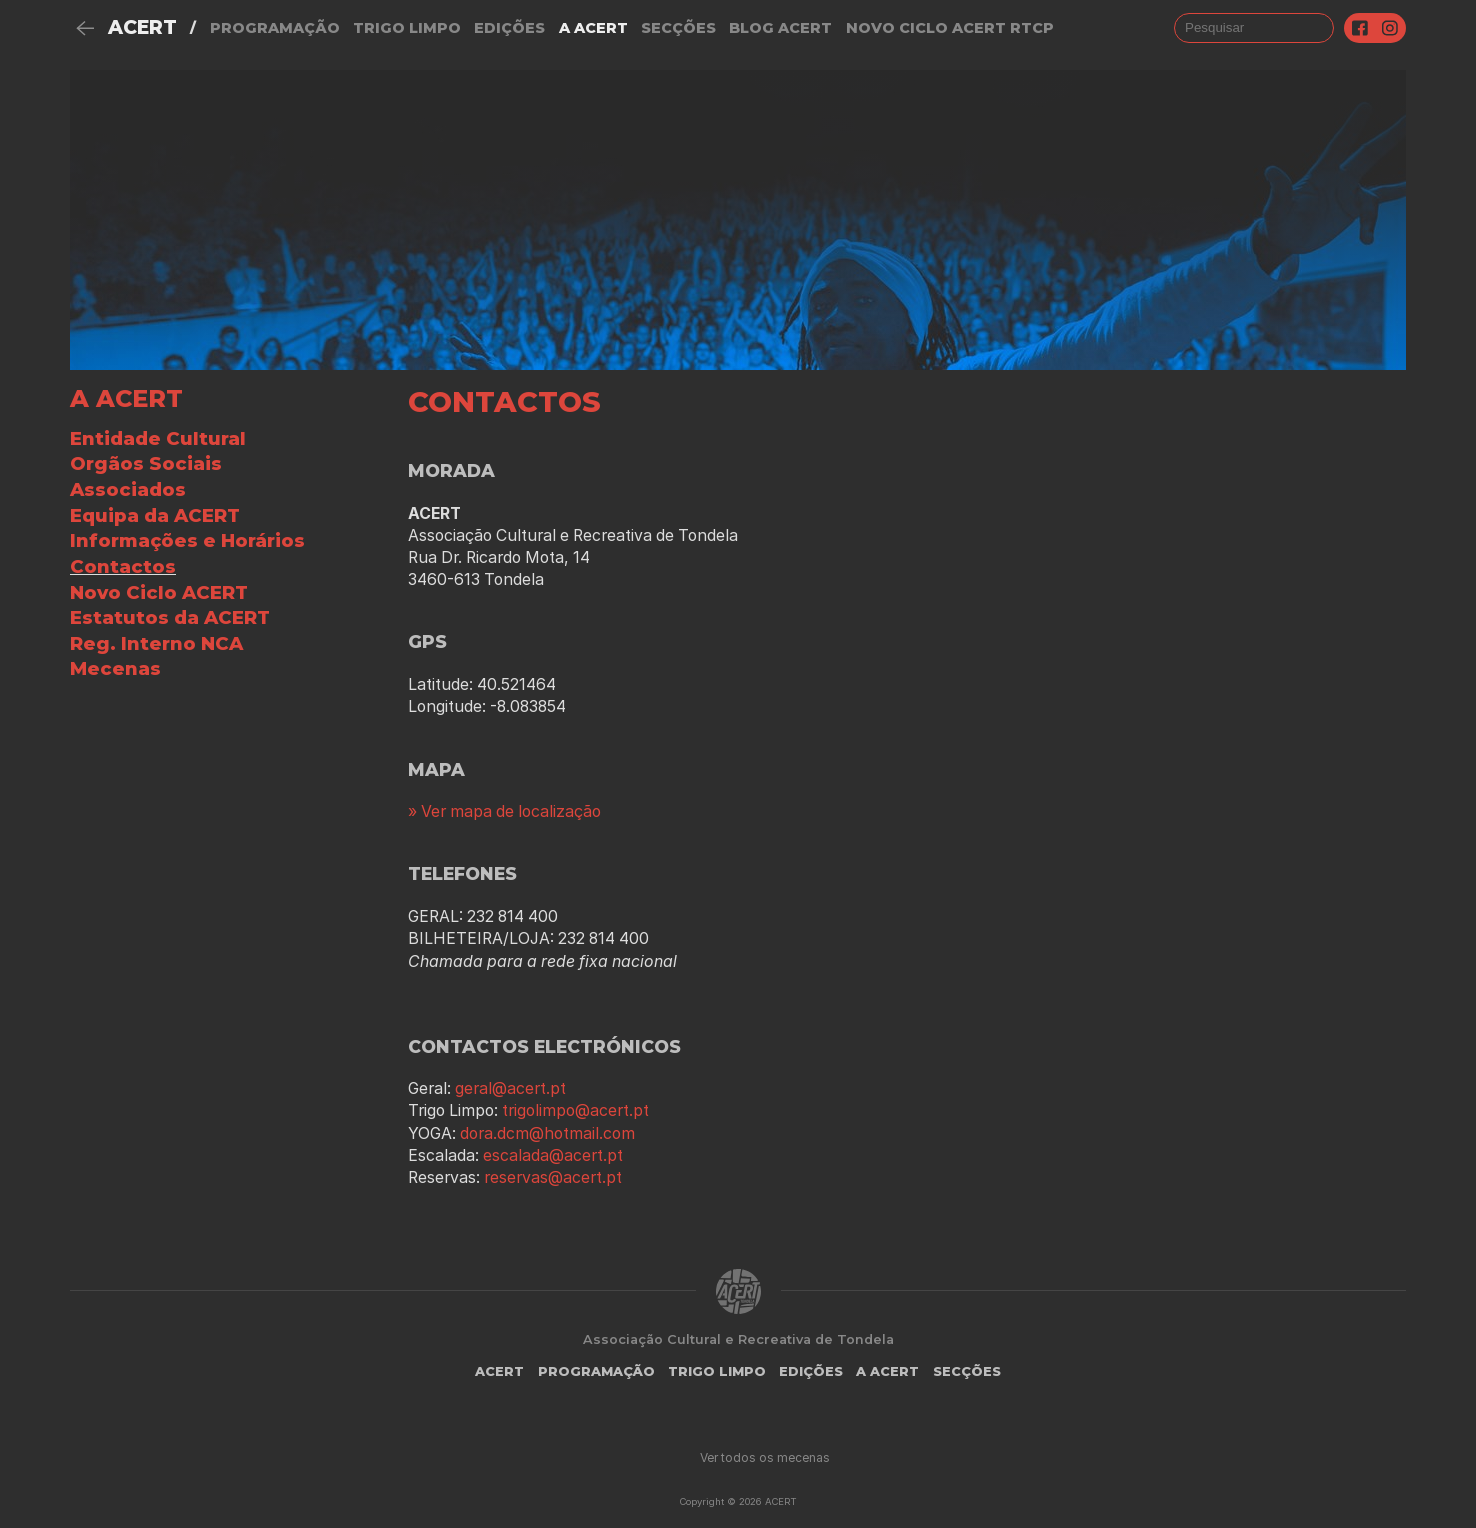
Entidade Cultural (158, 438)
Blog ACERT (780, 28)
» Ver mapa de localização (504, 811)
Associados (128, 489)
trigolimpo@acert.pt (575, 1110)
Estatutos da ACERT (170, 617)
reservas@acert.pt (553, 1177)
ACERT (142, 27)
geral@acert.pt (510, 1088)
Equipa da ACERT (155, 515)
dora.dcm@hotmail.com (547, 1133)
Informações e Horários (187, 540)
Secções (678, 28)
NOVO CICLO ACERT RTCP (950, 28)
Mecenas (115, 668)
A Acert (593, 28)
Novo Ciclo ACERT (159, 592)
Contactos (123, 566)
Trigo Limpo (407, 28)
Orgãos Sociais (146, 463)
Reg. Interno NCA (156, 643)
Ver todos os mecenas (765, 1457)
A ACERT (126, 398)
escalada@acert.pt (553, 1155)
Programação (275, 28)
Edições (509, 28)
